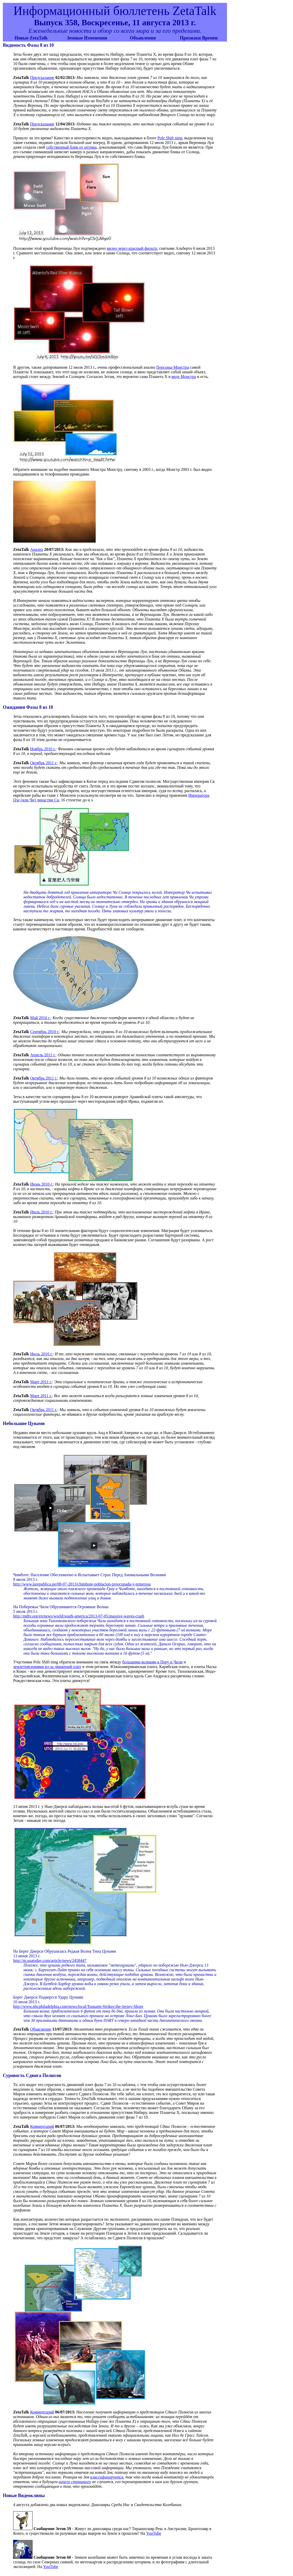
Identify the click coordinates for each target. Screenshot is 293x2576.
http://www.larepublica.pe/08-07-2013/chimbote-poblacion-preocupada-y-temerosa (82, 1584)
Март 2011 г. (41, 1382)
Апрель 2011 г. (43, 1055)
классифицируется (106, 2477)
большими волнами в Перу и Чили (152, 1662)
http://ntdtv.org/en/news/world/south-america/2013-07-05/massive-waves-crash (78, 1616)
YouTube (153, 2533)
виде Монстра (184, 376)
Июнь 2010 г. (41, 1184)
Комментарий (42, 2126)
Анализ (36, 549)
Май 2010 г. (40, 1018)
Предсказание (42, 77)
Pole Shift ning (169, 138)
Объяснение (40, 2029)
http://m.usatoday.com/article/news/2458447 (49, 1960)
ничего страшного (75, 2482)
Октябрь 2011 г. (43, 763)
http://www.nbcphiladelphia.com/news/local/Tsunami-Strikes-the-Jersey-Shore (78, 2006)
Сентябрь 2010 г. (44, 1031)
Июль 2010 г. (41, 1212)
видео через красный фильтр (132, 248)
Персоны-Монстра (172, 367)
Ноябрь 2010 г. (43, 749)
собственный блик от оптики (71, 147)
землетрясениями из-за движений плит (47, 1666)
